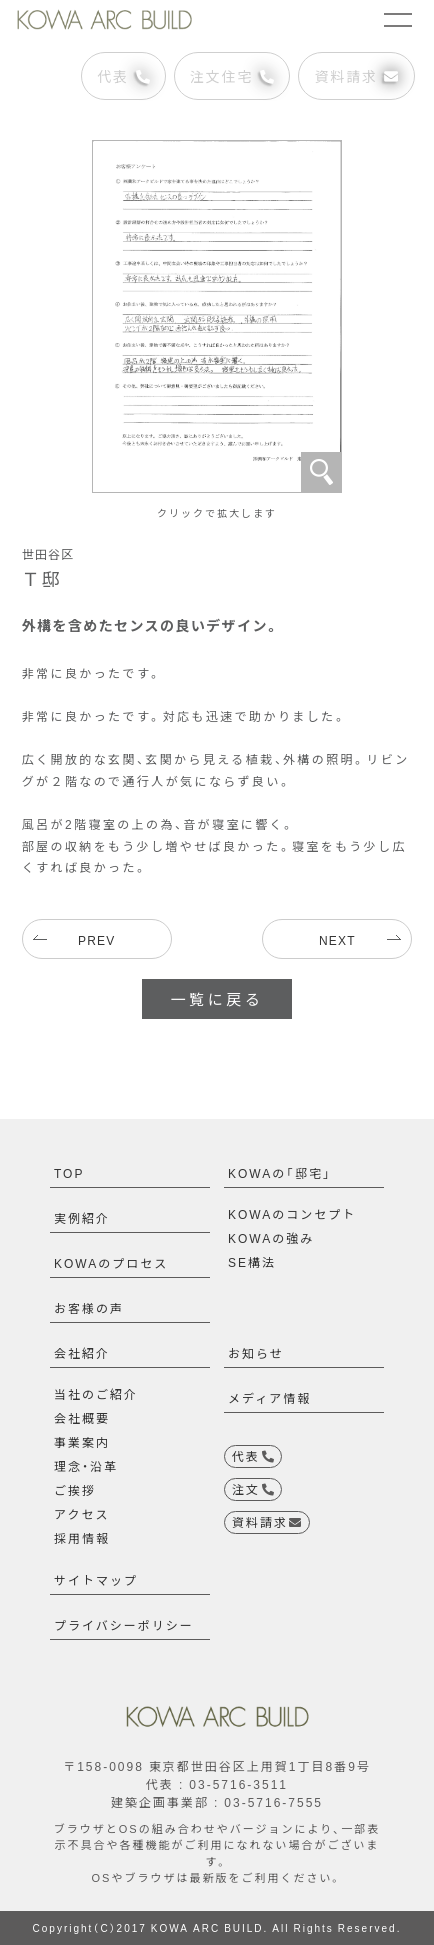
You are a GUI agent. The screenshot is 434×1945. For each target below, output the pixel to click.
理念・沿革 (86, 1466)
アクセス (81, 1514)
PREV (96, 940)
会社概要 (82, 1418)
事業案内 (82, 1442)
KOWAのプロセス (111, 1263)
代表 (123, 76)
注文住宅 (232, 76)
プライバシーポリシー (124, 1625)
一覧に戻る (216, 999)
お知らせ (256, 1353)
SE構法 (252, 1262)
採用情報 (82, 1538)
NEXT (337, 940)
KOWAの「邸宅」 (280, 1173)
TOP (69, 1173)
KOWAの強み (271, 1238)
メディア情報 (269, 1398)
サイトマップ (96, 1580)
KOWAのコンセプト (292, 1214)
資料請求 (355, 76)
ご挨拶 (75, 1490)
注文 (253, 1489)
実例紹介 (82, 1218)
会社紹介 (82, 1353)
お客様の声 (89, 1308)
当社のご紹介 (96, 1394)
